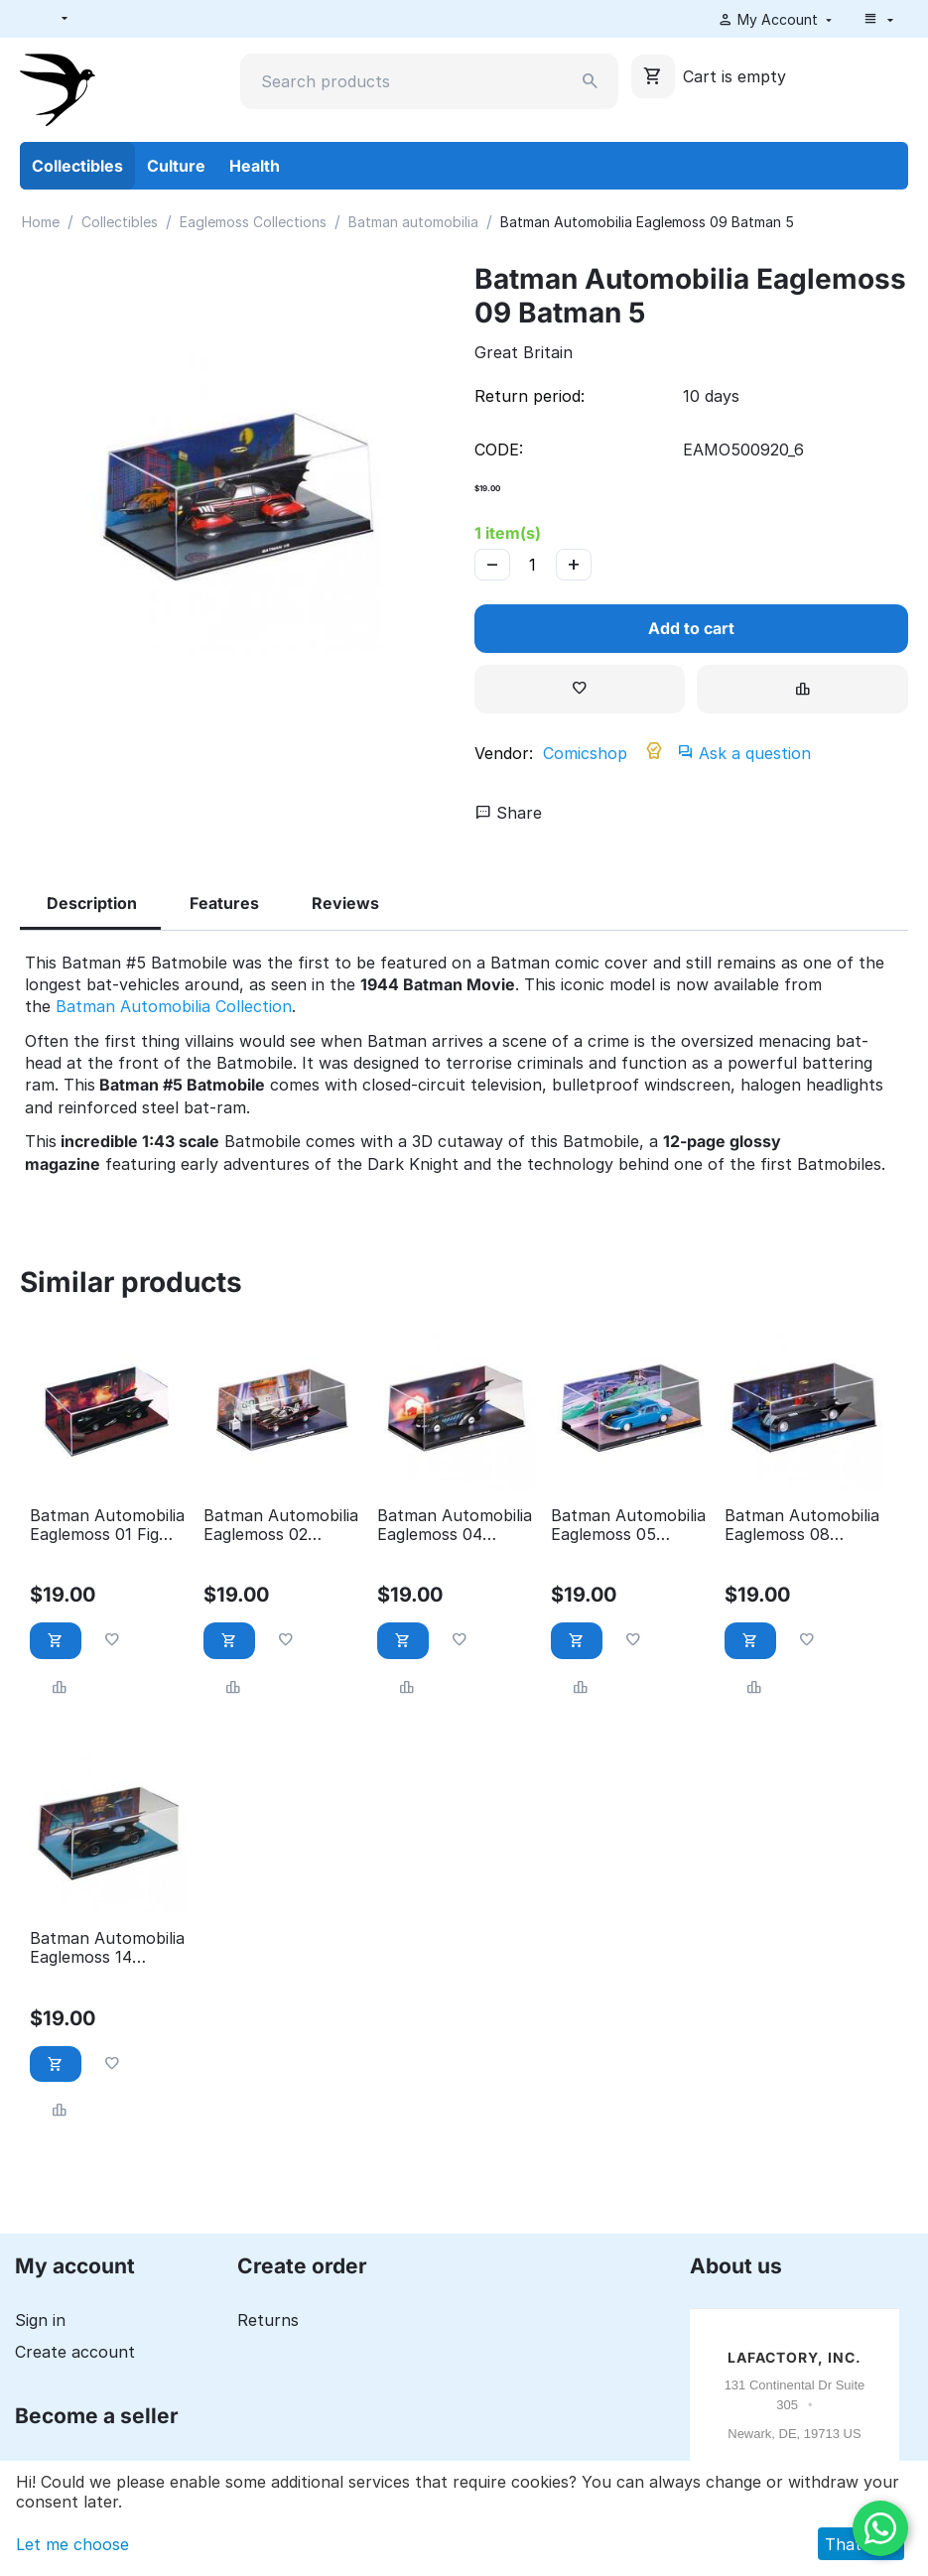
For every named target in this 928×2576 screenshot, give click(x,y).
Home (41, 221)
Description (92, 903)
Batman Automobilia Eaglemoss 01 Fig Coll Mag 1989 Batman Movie (107, 1525)
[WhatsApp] (880, 2528)
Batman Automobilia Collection (174, 1006)
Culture (176, 166)
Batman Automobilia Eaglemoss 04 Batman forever (454, 1525)
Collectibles (77, 166)
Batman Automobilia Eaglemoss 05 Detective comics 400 (628, 1525)
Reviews (345, 903)
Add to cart (691, 628)
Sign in (40, 2320)
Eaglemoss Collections (253, 221)
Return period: (529, 396)
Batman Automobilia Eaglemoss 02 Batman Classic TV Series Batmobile (280, 1525)
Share (508, 813)
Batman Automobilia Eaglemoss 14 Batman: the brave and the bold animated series (107, 1948)
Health (254, 166)
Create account (75, 2352)
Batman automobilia (413, 221)
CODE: (498, 449)
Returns (268, 2320)
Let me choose (72, 2544)
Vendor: (503, 753)
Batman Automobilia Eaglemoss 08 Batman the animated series (802, 1525)
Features (224, 903)
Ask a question (745, 753)
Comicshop (585, 753)
